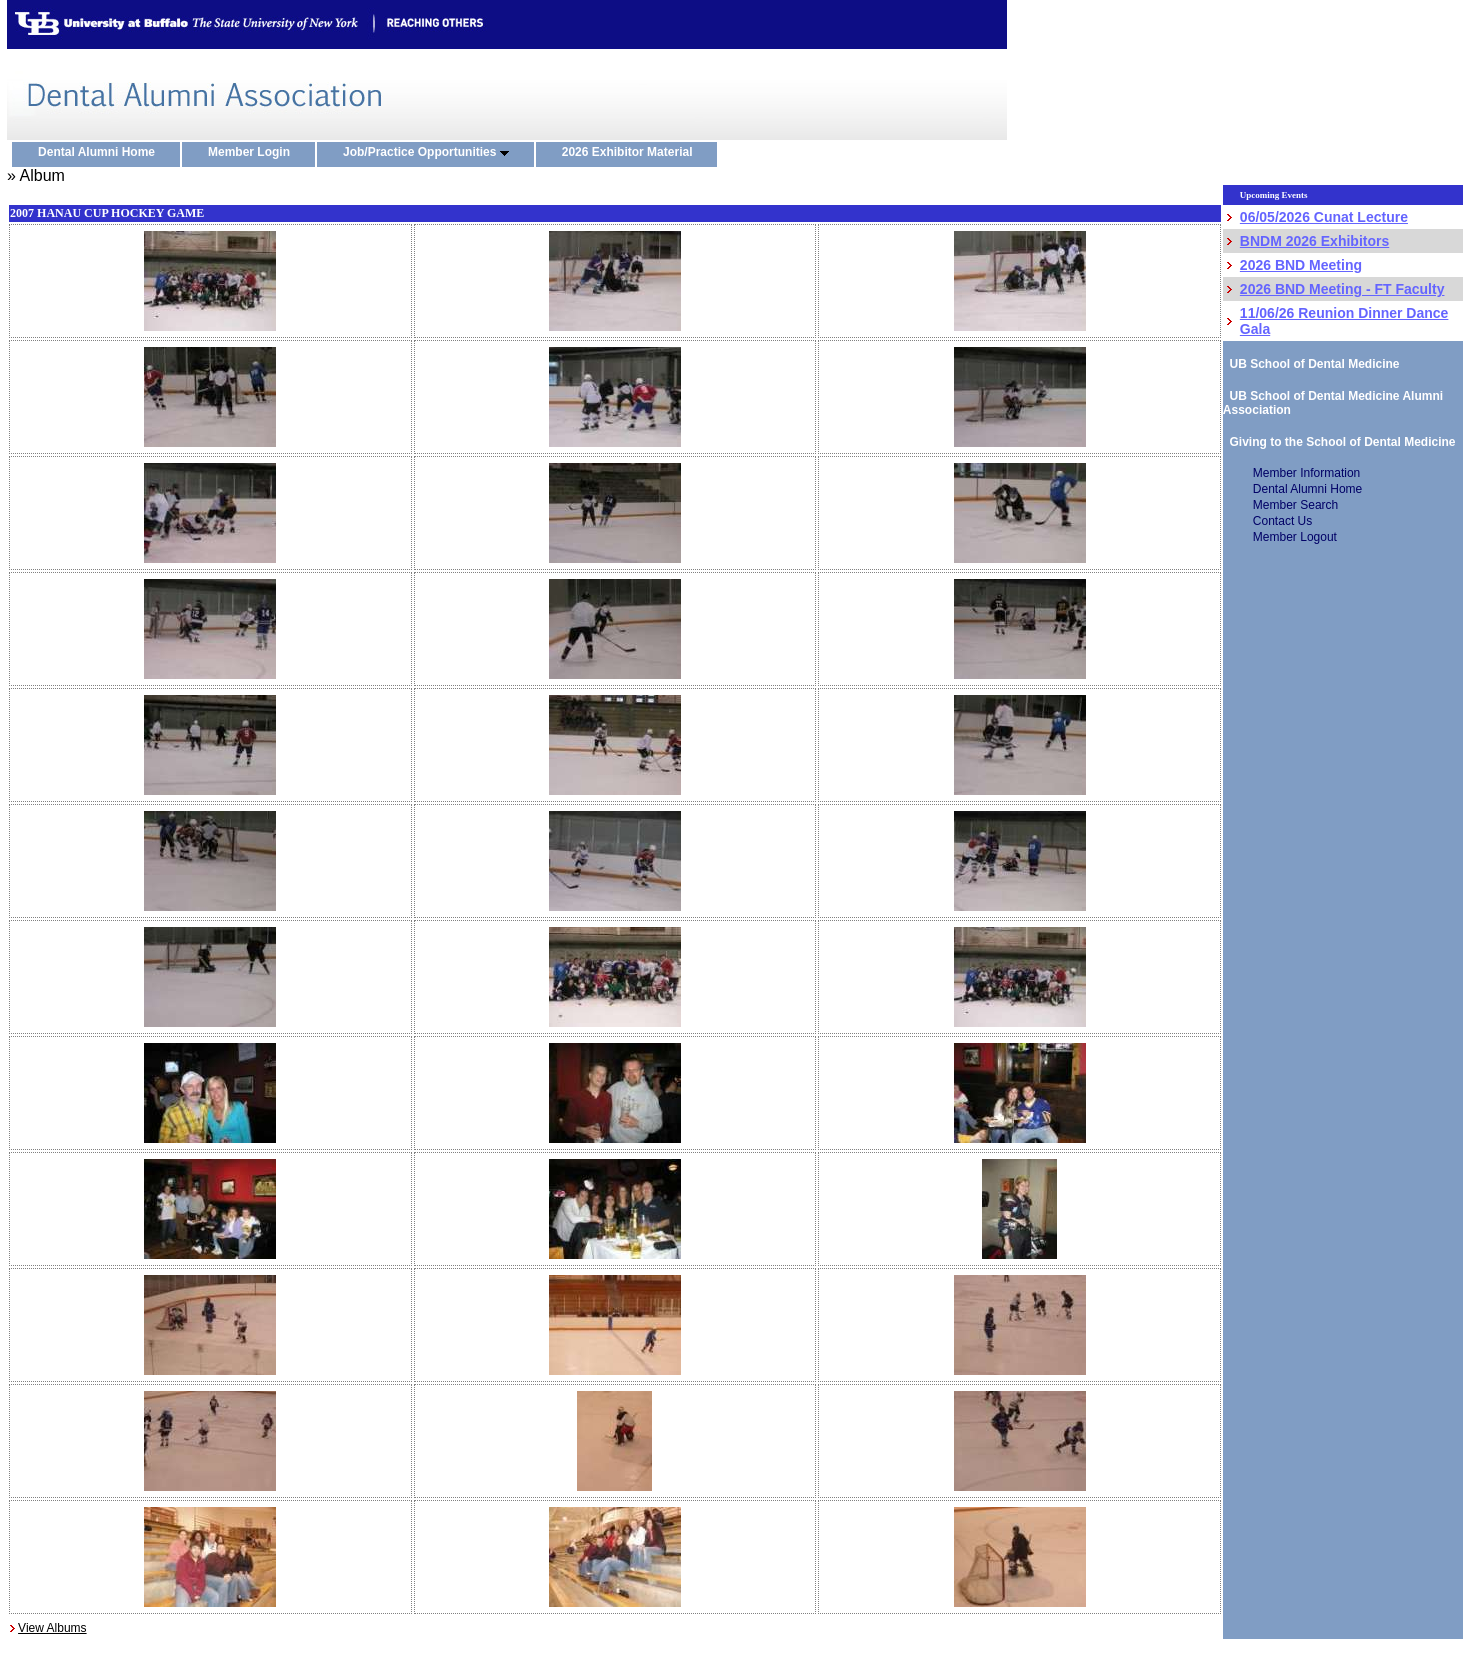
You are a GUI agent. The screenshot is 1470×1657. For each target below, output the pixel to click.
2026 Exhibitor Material (632, 153)
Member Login (253, 153)
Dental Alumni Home (101, 153)
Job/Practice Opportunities (430, 153)
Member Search (1295, 505)
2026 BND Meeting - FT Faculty (1342, 289)
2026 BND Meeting (1301, 265)
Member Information (1306, 473)
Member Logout (1295, 537)
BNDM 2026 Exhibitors (1314, 241)
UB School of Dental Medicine (1311, 364)
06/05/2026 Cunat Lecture (1324, 217)
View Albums (52, 1628)
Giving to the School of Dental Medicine (1339, 442)
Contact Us (1282, 521)
